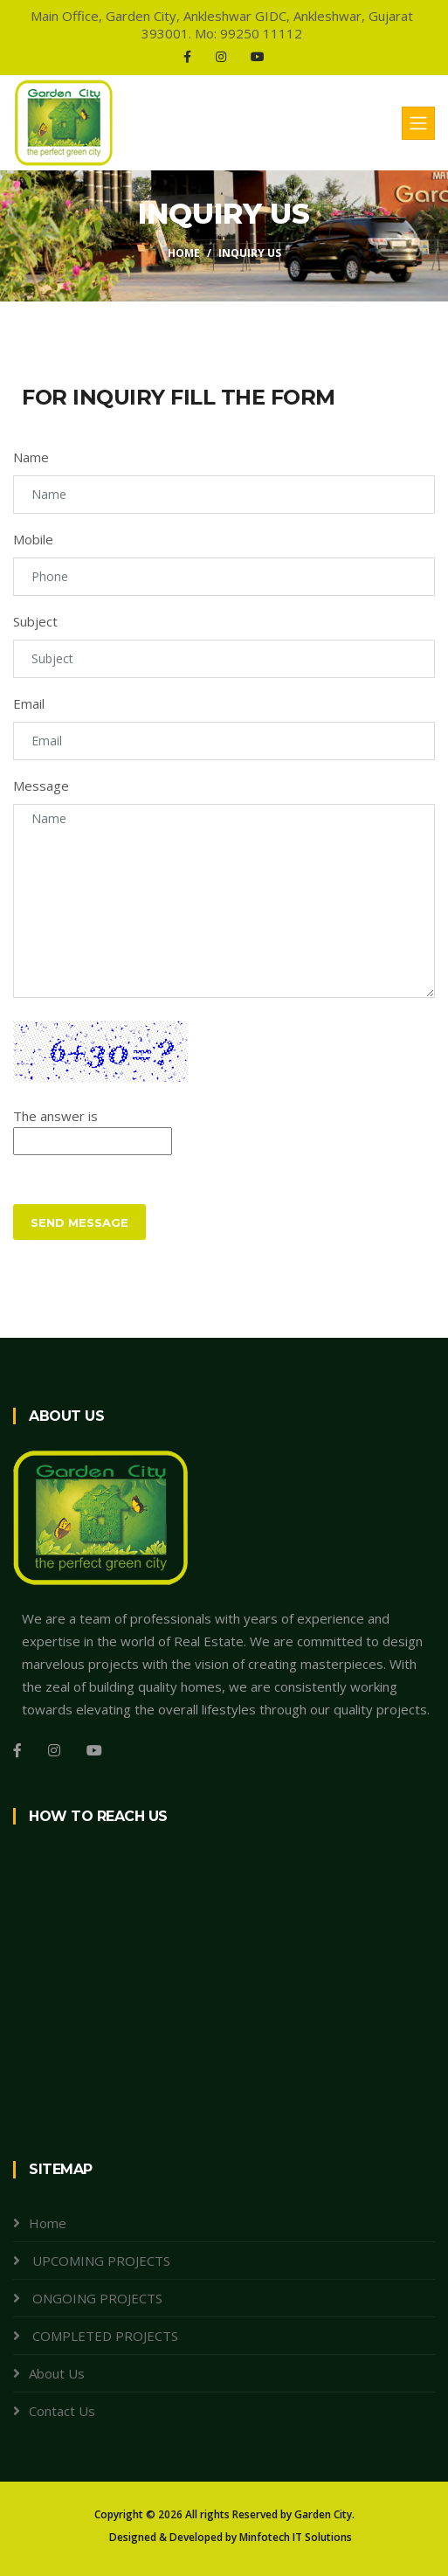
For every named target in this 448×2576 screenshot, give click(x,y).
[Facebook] (187, 56)
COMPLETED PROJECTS (103, 2335)
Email (29, 703)
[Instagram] (221, 56)
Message (41, 785)
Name (31, 457)
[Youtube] (257, 56)
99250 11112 (261, 33)
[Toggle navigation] (418, 123)
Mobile (33, 539)
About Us (57, 2373)
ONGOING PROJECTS (95, 2298)
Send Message (79, 1222)
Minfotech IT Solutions (295, 2537)
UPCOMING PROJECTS (99, 2260)
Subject (35, 621)
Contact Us (62, 2411)
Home (184, 253)
